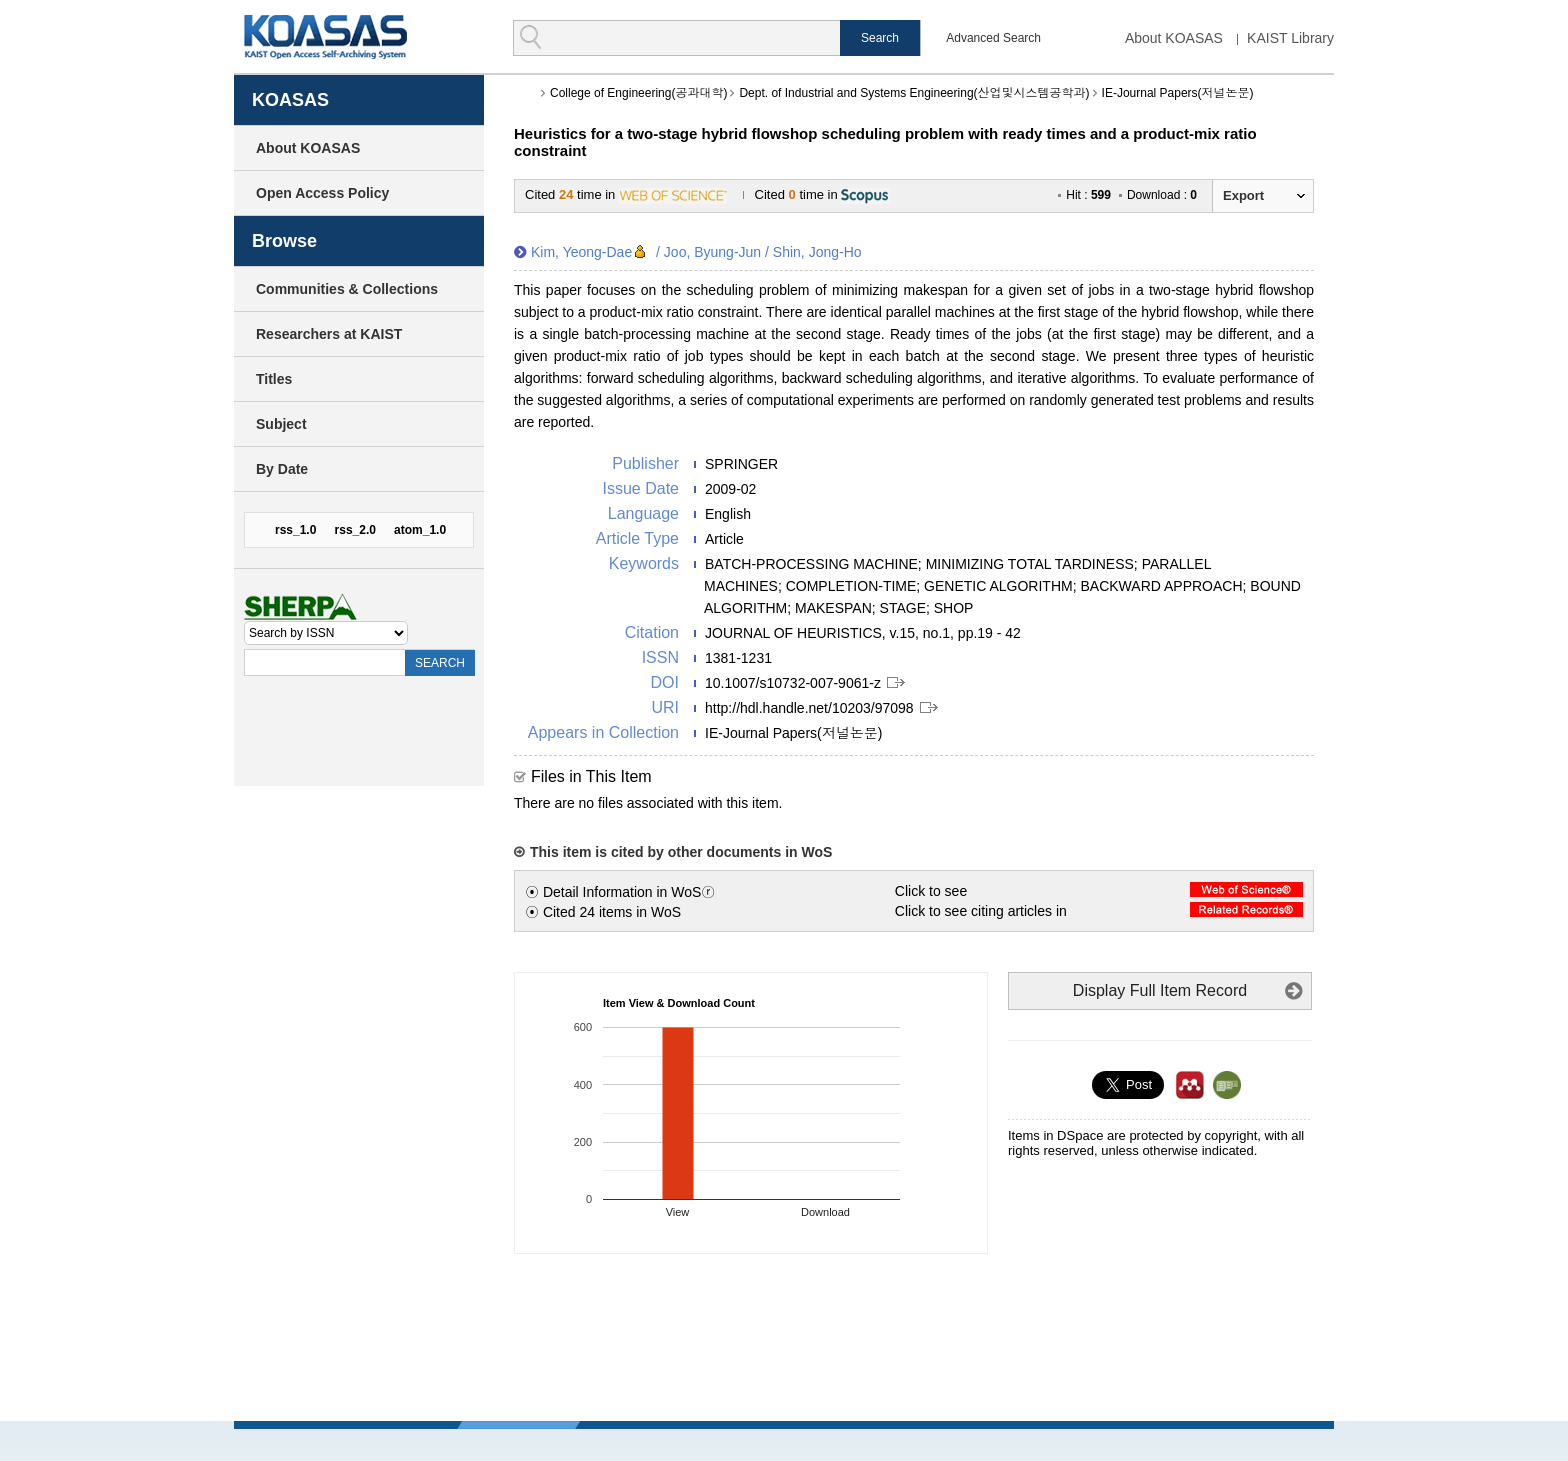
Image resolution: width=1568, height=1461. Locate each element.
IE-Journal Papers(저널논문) (1178, 93)
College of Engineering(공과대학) (638, 93)
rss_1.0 (295, 530)
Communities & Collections (347, 289)
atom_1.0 (420, 530)
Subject (281, 424)
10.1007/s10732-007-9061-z (793, 683)
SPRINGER (741, 464)
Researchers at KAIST (329, 334)
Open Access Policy (322, 193)
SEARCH (440, 663)
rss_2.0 (355, 530)
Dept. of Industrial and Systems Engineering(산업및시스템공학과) (914, 93)
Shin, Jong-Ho (817, 252)
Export (1243, 195)
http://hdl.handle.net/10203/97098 (809, 708)
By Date (282, 469)
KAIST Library (1290, 38)
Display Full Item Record (1160, 990)
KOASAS (325, 36)
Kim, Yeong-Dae (581, 252)
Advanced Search (993, 38)
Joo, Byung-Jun (712, 252)
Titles (274, 379)
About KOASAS (1174, 38)
